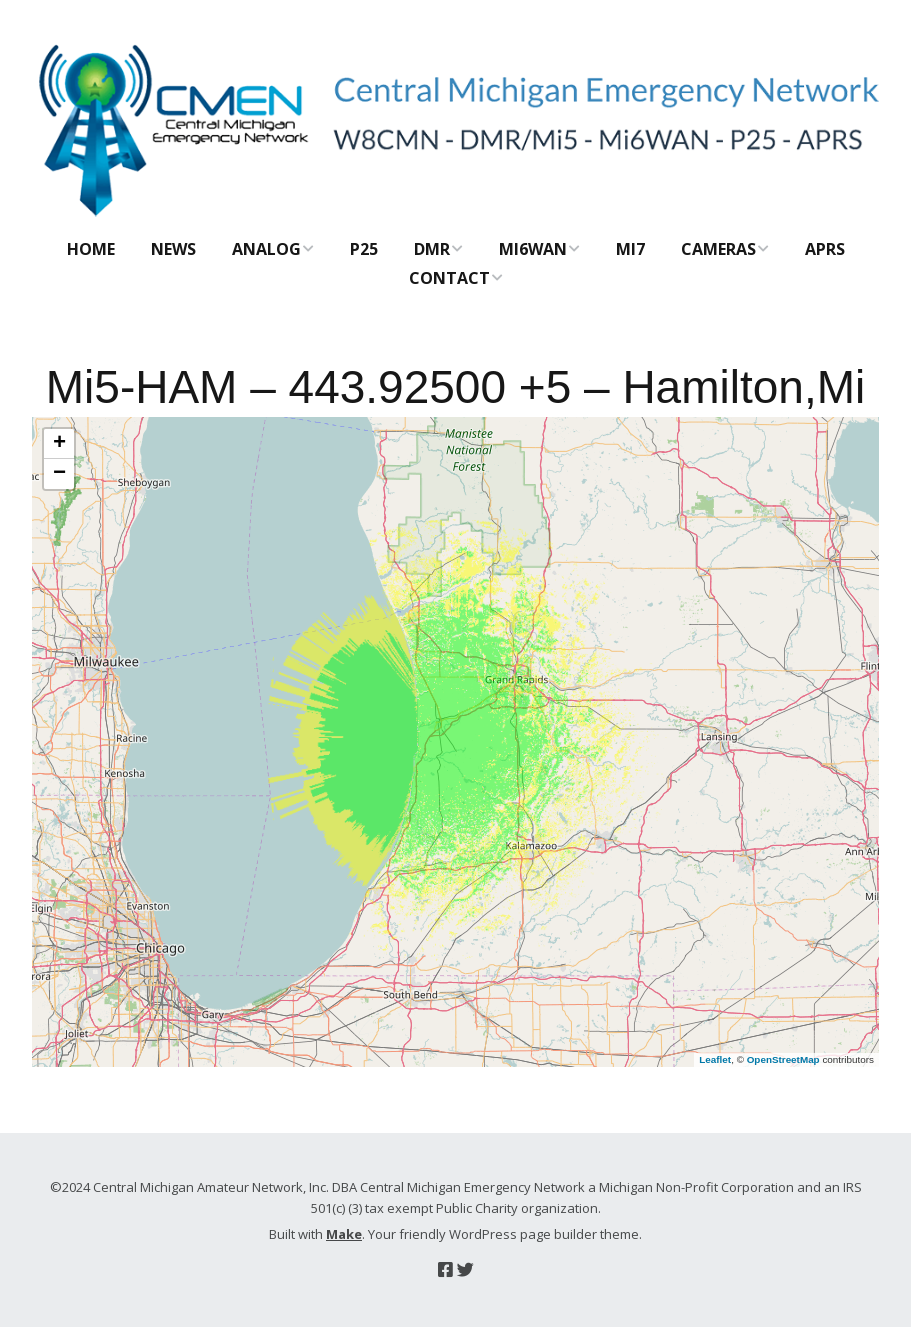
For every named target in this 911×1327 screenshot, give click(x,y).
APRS (825, 249)
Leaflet (715, 1059)
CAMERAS (718, 249)
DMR (432, 249)
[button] (59, 444)
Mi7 (630, 249)
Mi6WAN (533, 249)
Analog (266, 249)
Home (91, 249)
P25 (364, 249)
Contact (449, 278)
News (173, 249)
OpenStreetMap (783, 1059)
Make (344, 1234)
